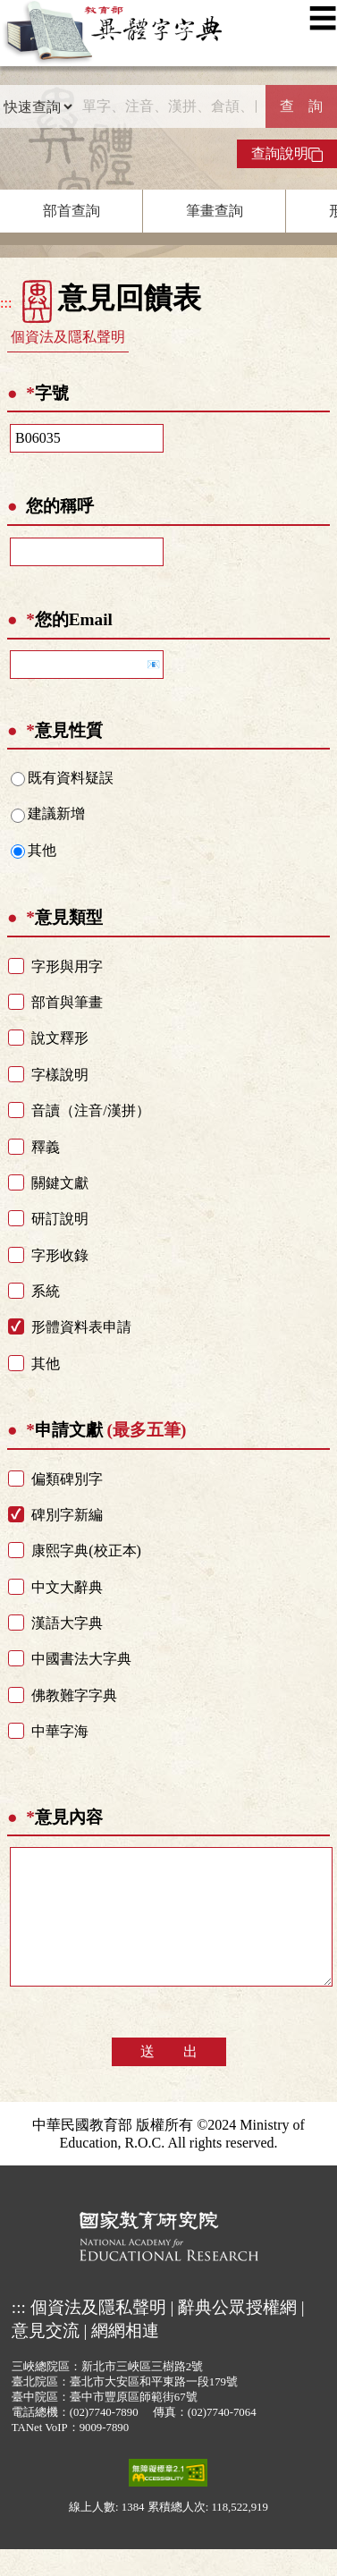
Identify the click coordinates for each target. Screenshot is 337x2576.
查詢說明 (287, 154)
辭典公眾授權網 (237, 2334)
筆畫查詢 (214, 210)
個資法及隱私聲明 (68, 336)
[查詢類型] (37, 106)
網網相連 (125, 2357)
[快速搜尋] (169, 106)
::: (6, 302)
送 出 (169, 2078)
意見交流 (46, 2357)
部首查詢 (71, 210)
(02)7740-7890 (104, 2439)
